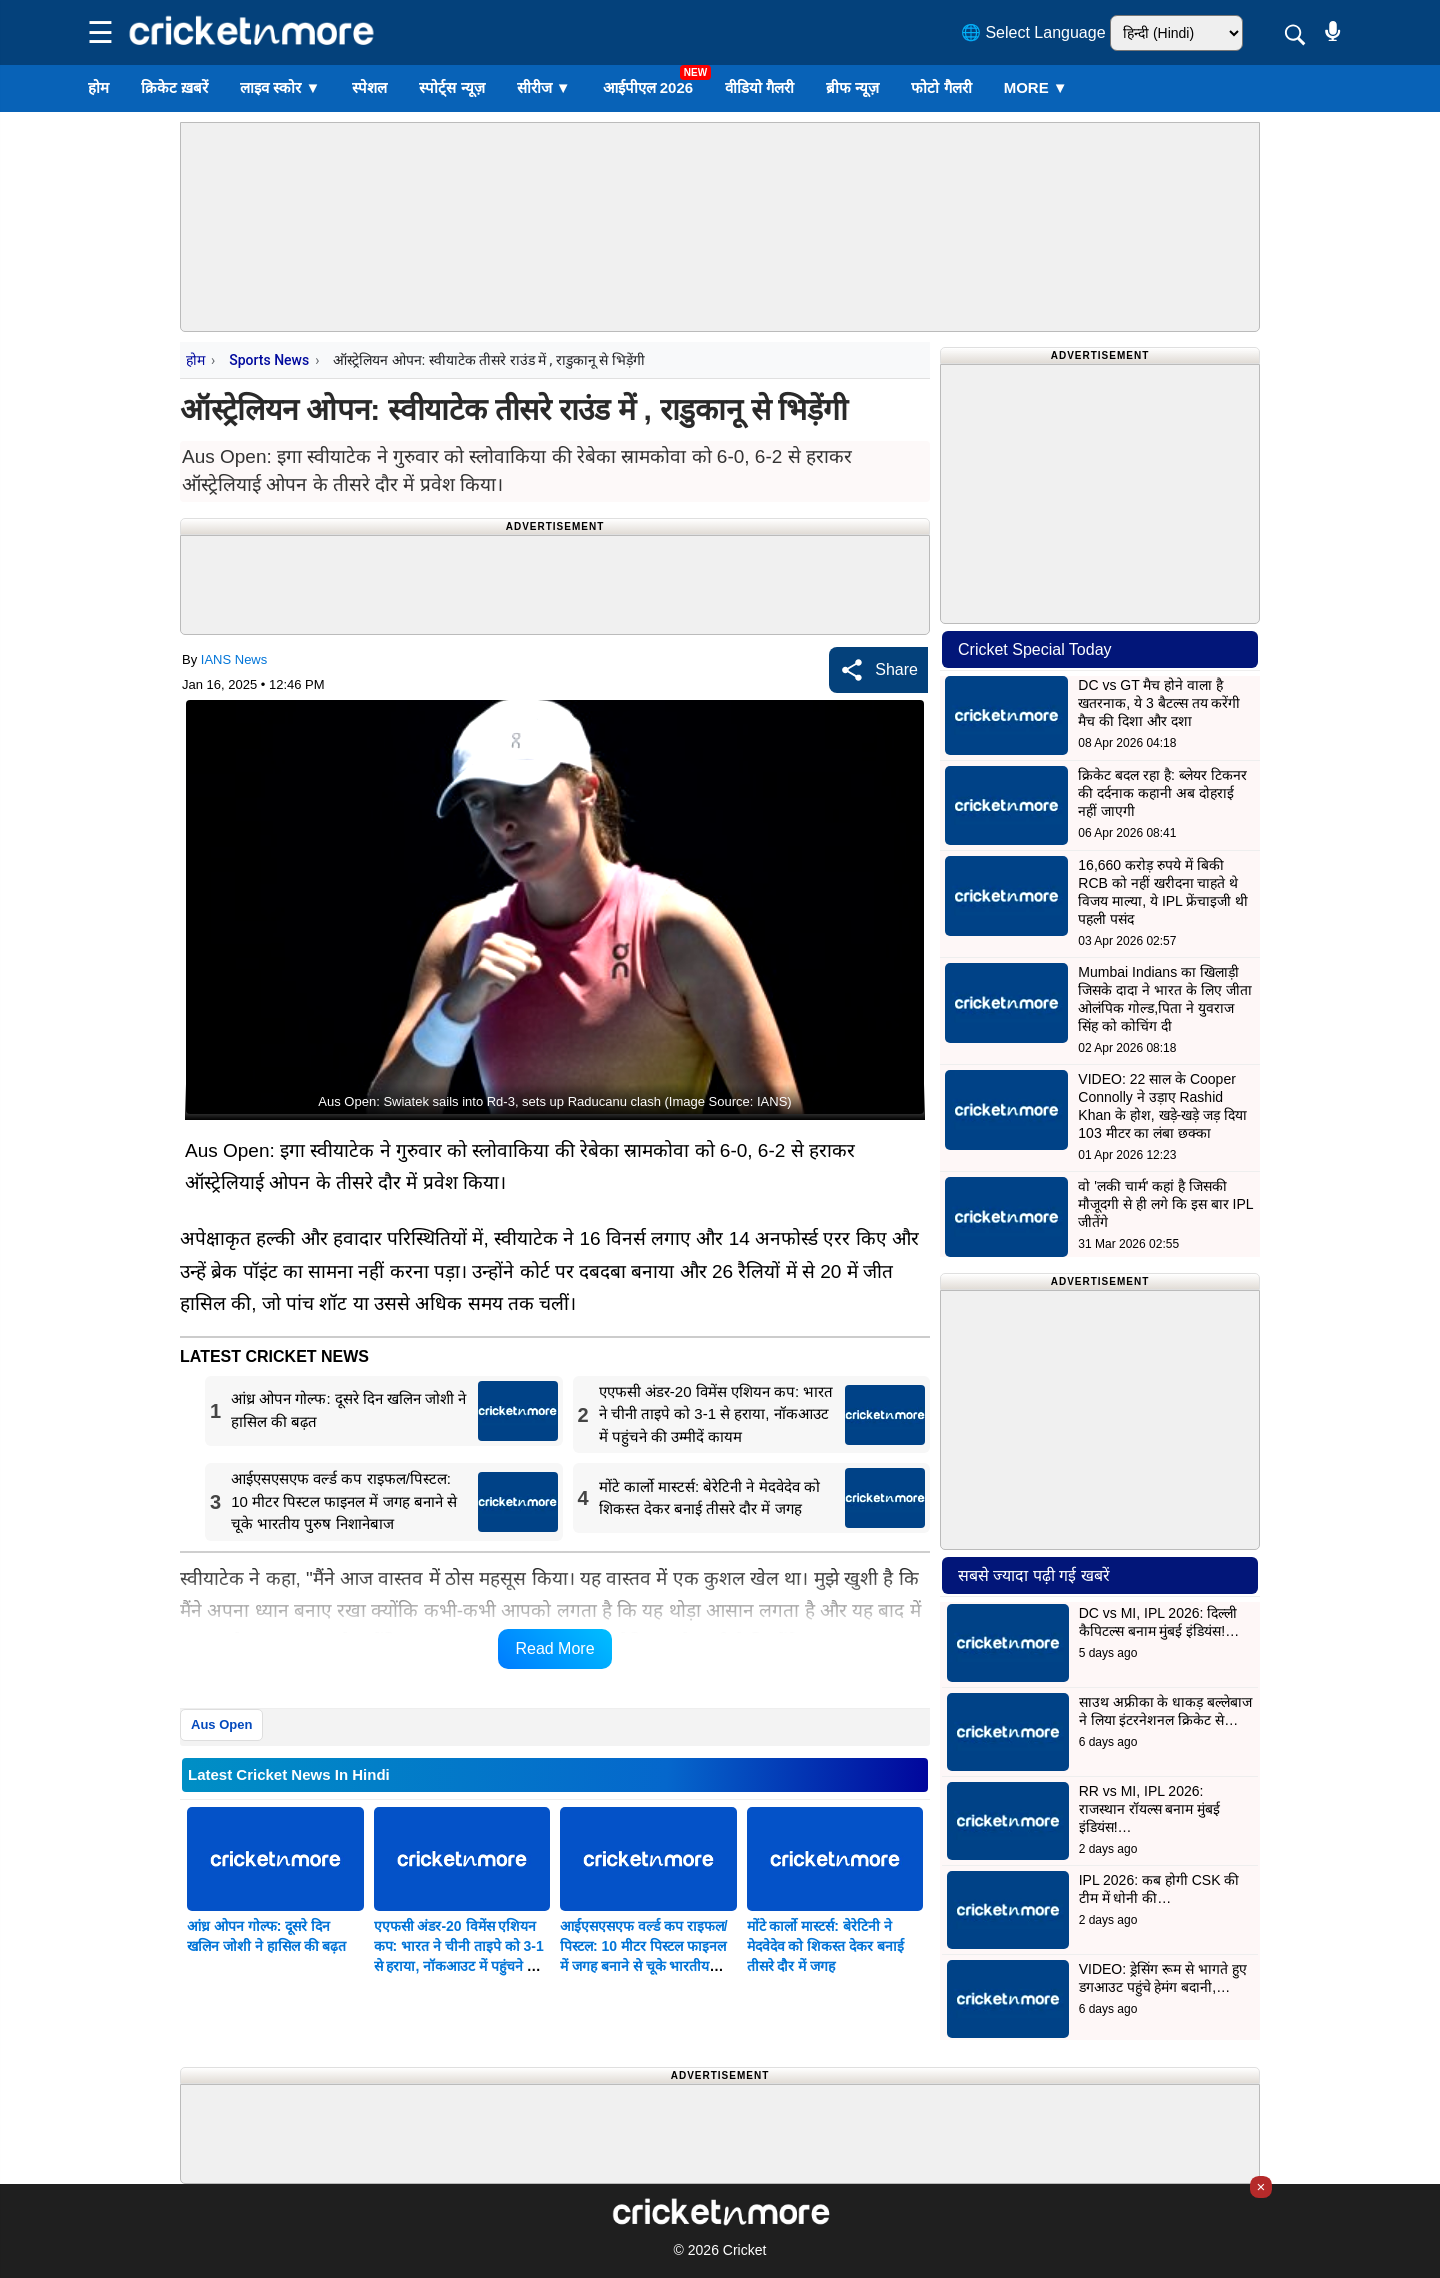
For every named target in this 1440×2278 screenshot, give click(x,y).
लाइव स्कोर (280, 87)
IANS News (234, 659)
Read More (554, 1648)
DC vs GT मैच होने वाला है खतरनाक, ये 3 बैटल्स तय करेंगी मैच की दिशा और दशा (1159, 703)
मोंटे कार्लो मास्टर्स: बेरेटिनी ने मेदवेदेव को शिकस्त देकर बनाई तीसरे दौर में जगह (826, 1946)
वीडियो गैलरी (759, 87)
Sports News (269, 360)
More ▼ (1036, 87)
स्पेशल (369, 87)
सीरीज (544, 87)
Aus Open (221, 1724)
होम (98, 87)
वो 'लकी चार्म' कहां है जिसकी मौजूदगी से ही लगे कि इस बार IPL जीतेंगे (1165, 1204)
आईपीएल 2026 (648, 87)
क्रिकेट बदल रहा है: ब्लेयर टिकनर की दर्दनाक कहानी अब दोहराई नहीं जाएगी (1162, 793)
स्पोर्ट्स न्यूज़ (451, 87)
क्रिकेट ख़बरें (174, 87)
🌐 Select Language (1033, 32)
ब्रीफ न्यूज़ (852, 87)
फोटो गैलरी (941, 87)
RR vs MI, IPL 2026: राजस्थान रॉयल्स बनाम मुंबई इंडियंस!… (1150, 1809)
